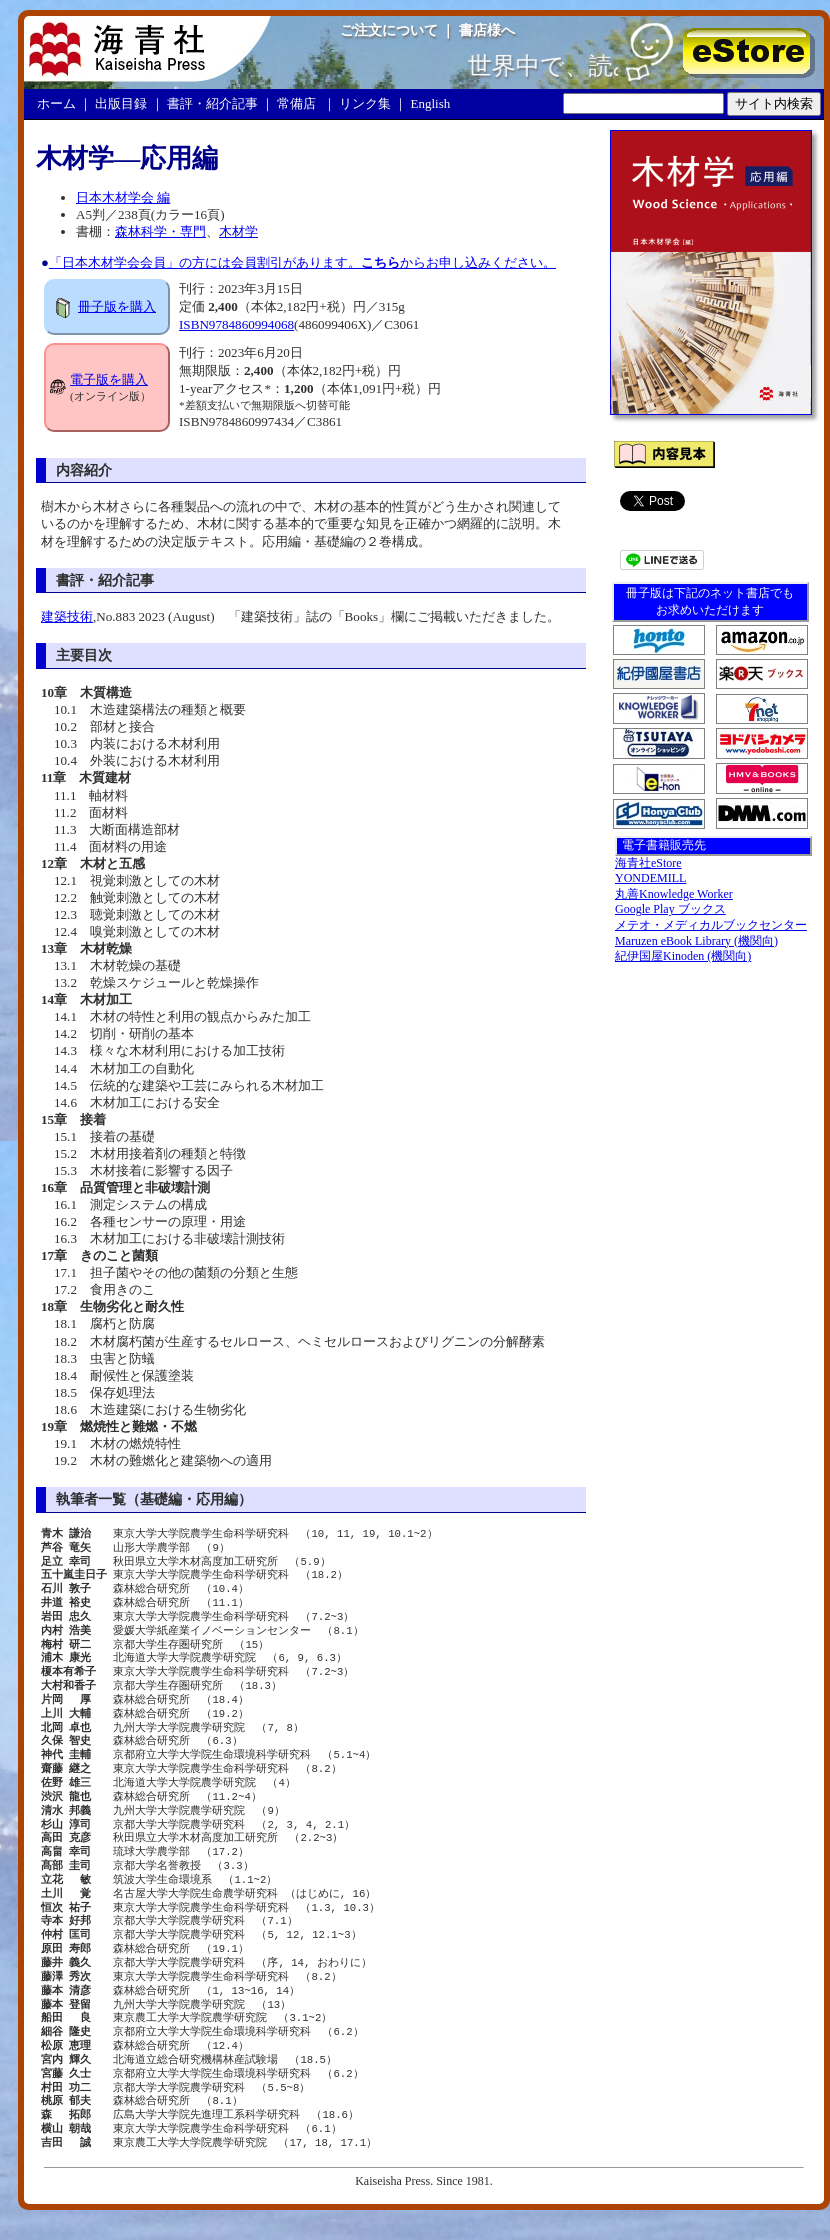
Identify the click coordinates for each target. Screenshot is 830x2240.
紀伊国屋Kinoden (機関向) (683, 956)
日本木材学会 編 (123, 197)
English (431, 103)
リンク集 (365, 103)
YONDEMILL (650, 878)
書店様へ (487, 30)
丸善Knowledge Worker (674, 894)
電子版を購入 (109, 379)
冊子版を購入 (117, 306)
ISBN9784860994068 (236, 324)
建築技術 (67, 616)
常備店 (296, 103)
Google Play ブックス (670, 909)
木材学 (238, 231)
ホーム (56, 103)
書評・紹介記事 (212, 103)
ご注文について (389, 30)
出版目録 (121, 103)
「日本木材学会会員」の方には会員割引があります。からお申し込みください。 (302, 262)
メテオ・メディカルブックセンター (711, 925)
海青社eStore (648, 863)
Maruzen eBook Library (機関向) (696, 941)
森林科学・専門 (160, 231)
